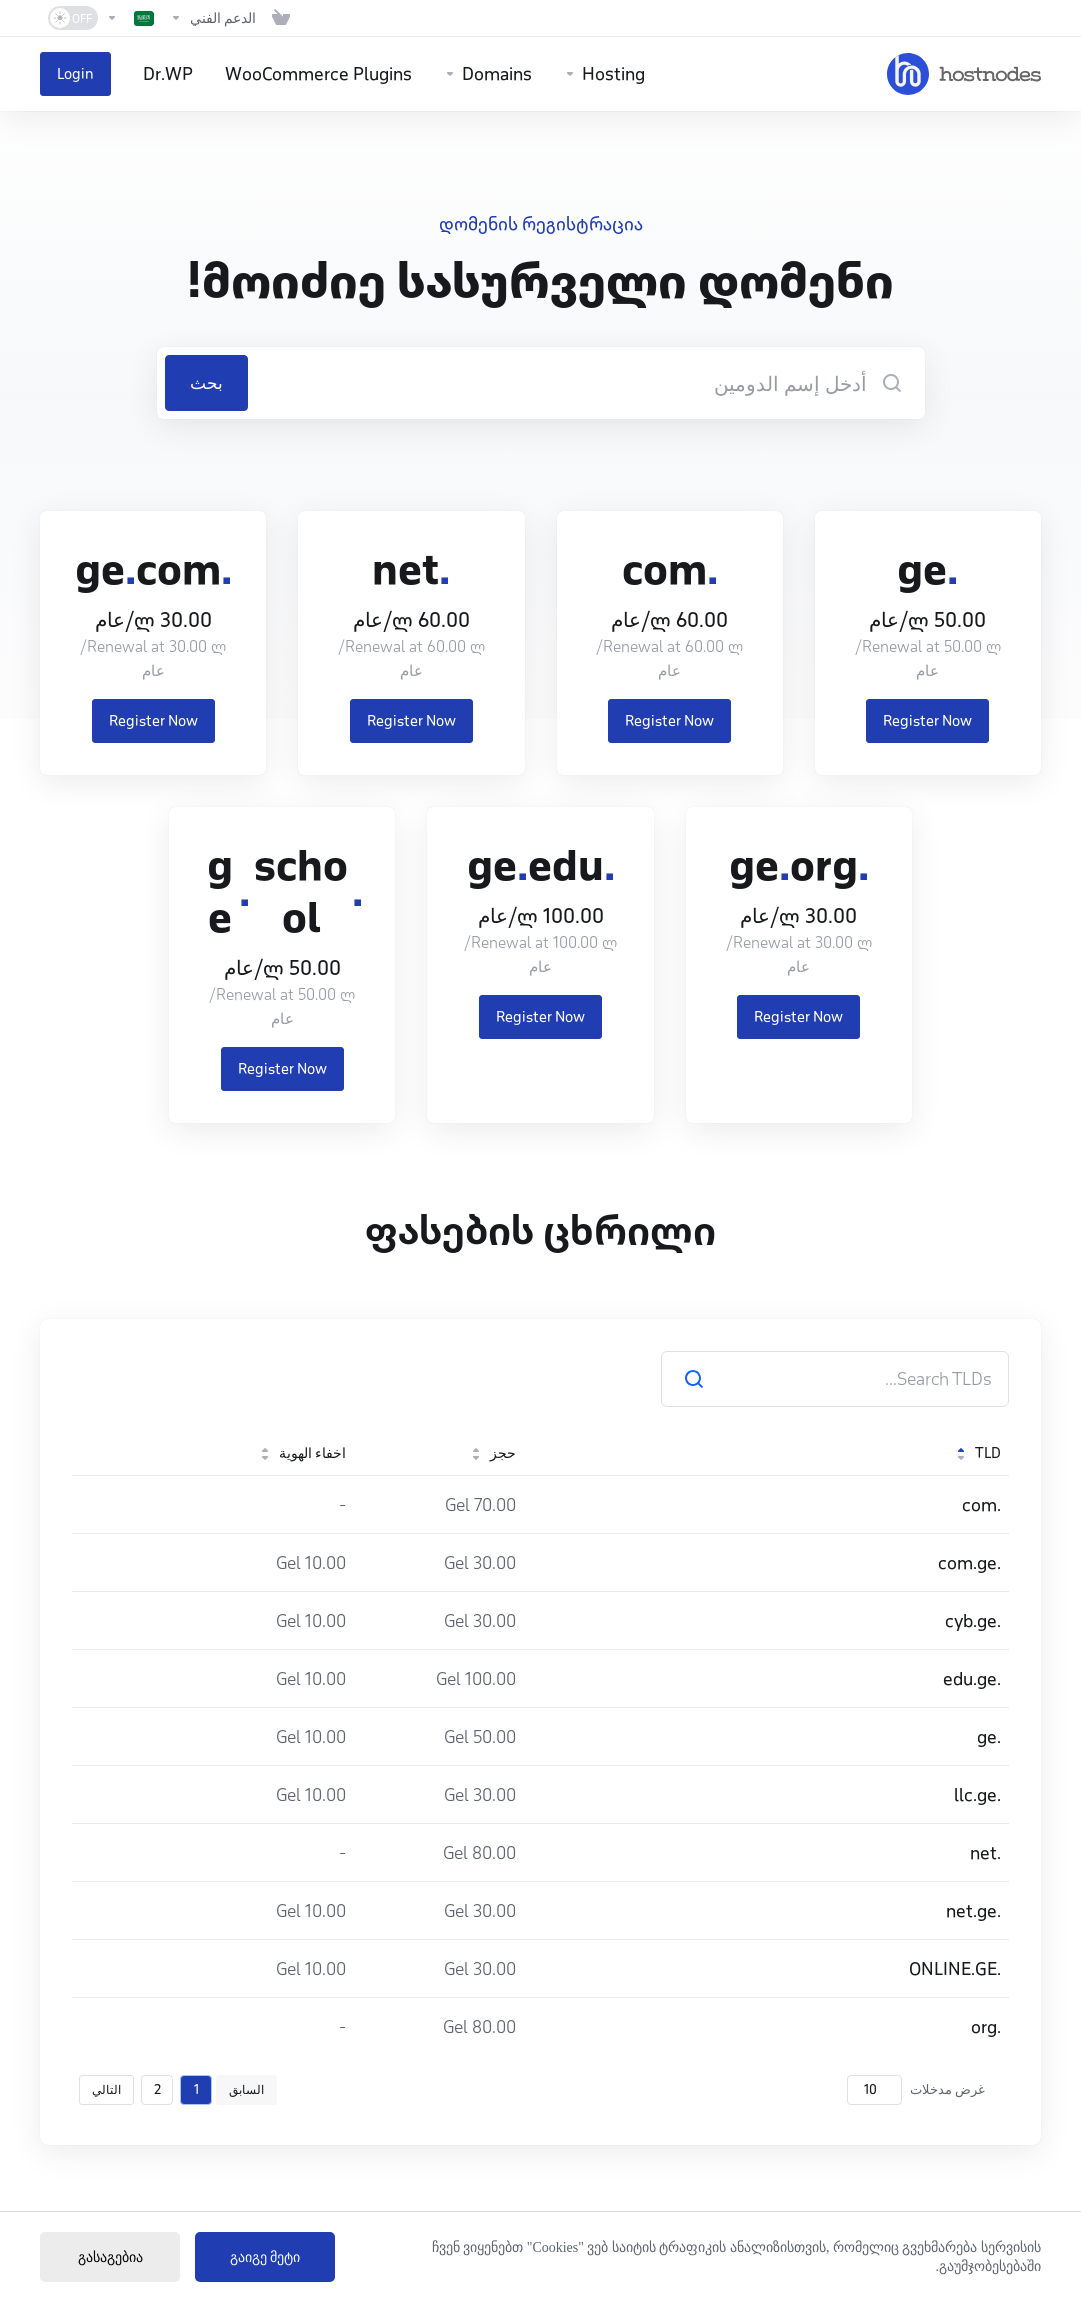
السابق (246, 2089)
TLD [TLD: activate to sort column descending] (978, 1453)
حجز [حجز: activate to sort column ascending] (493, 1453)
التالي (106, 2089)
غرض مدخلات (916, 2090)
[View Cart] (281, 18)
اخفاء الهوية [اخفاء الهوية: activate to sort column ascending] (302, 1453)
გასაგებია (110, 2257)
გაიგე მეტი (265, 2257)
